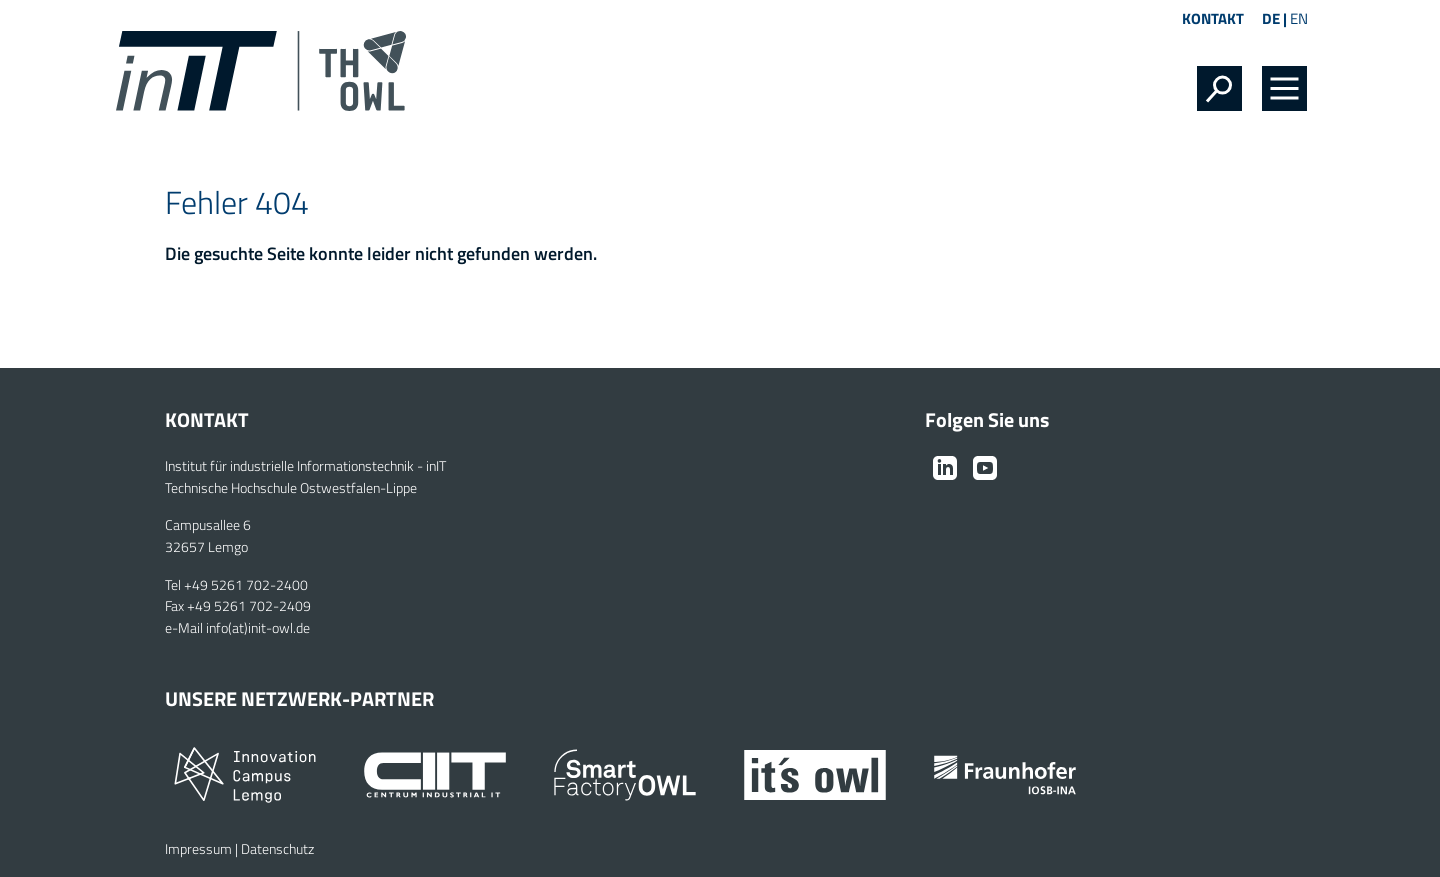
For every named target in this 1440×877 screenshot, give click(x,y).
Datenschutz (277, 849)
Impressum (198, 849)
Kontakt (1213, 18)
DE (1271, 18)
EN (1299, 18)
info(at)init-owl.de (258, 628)
